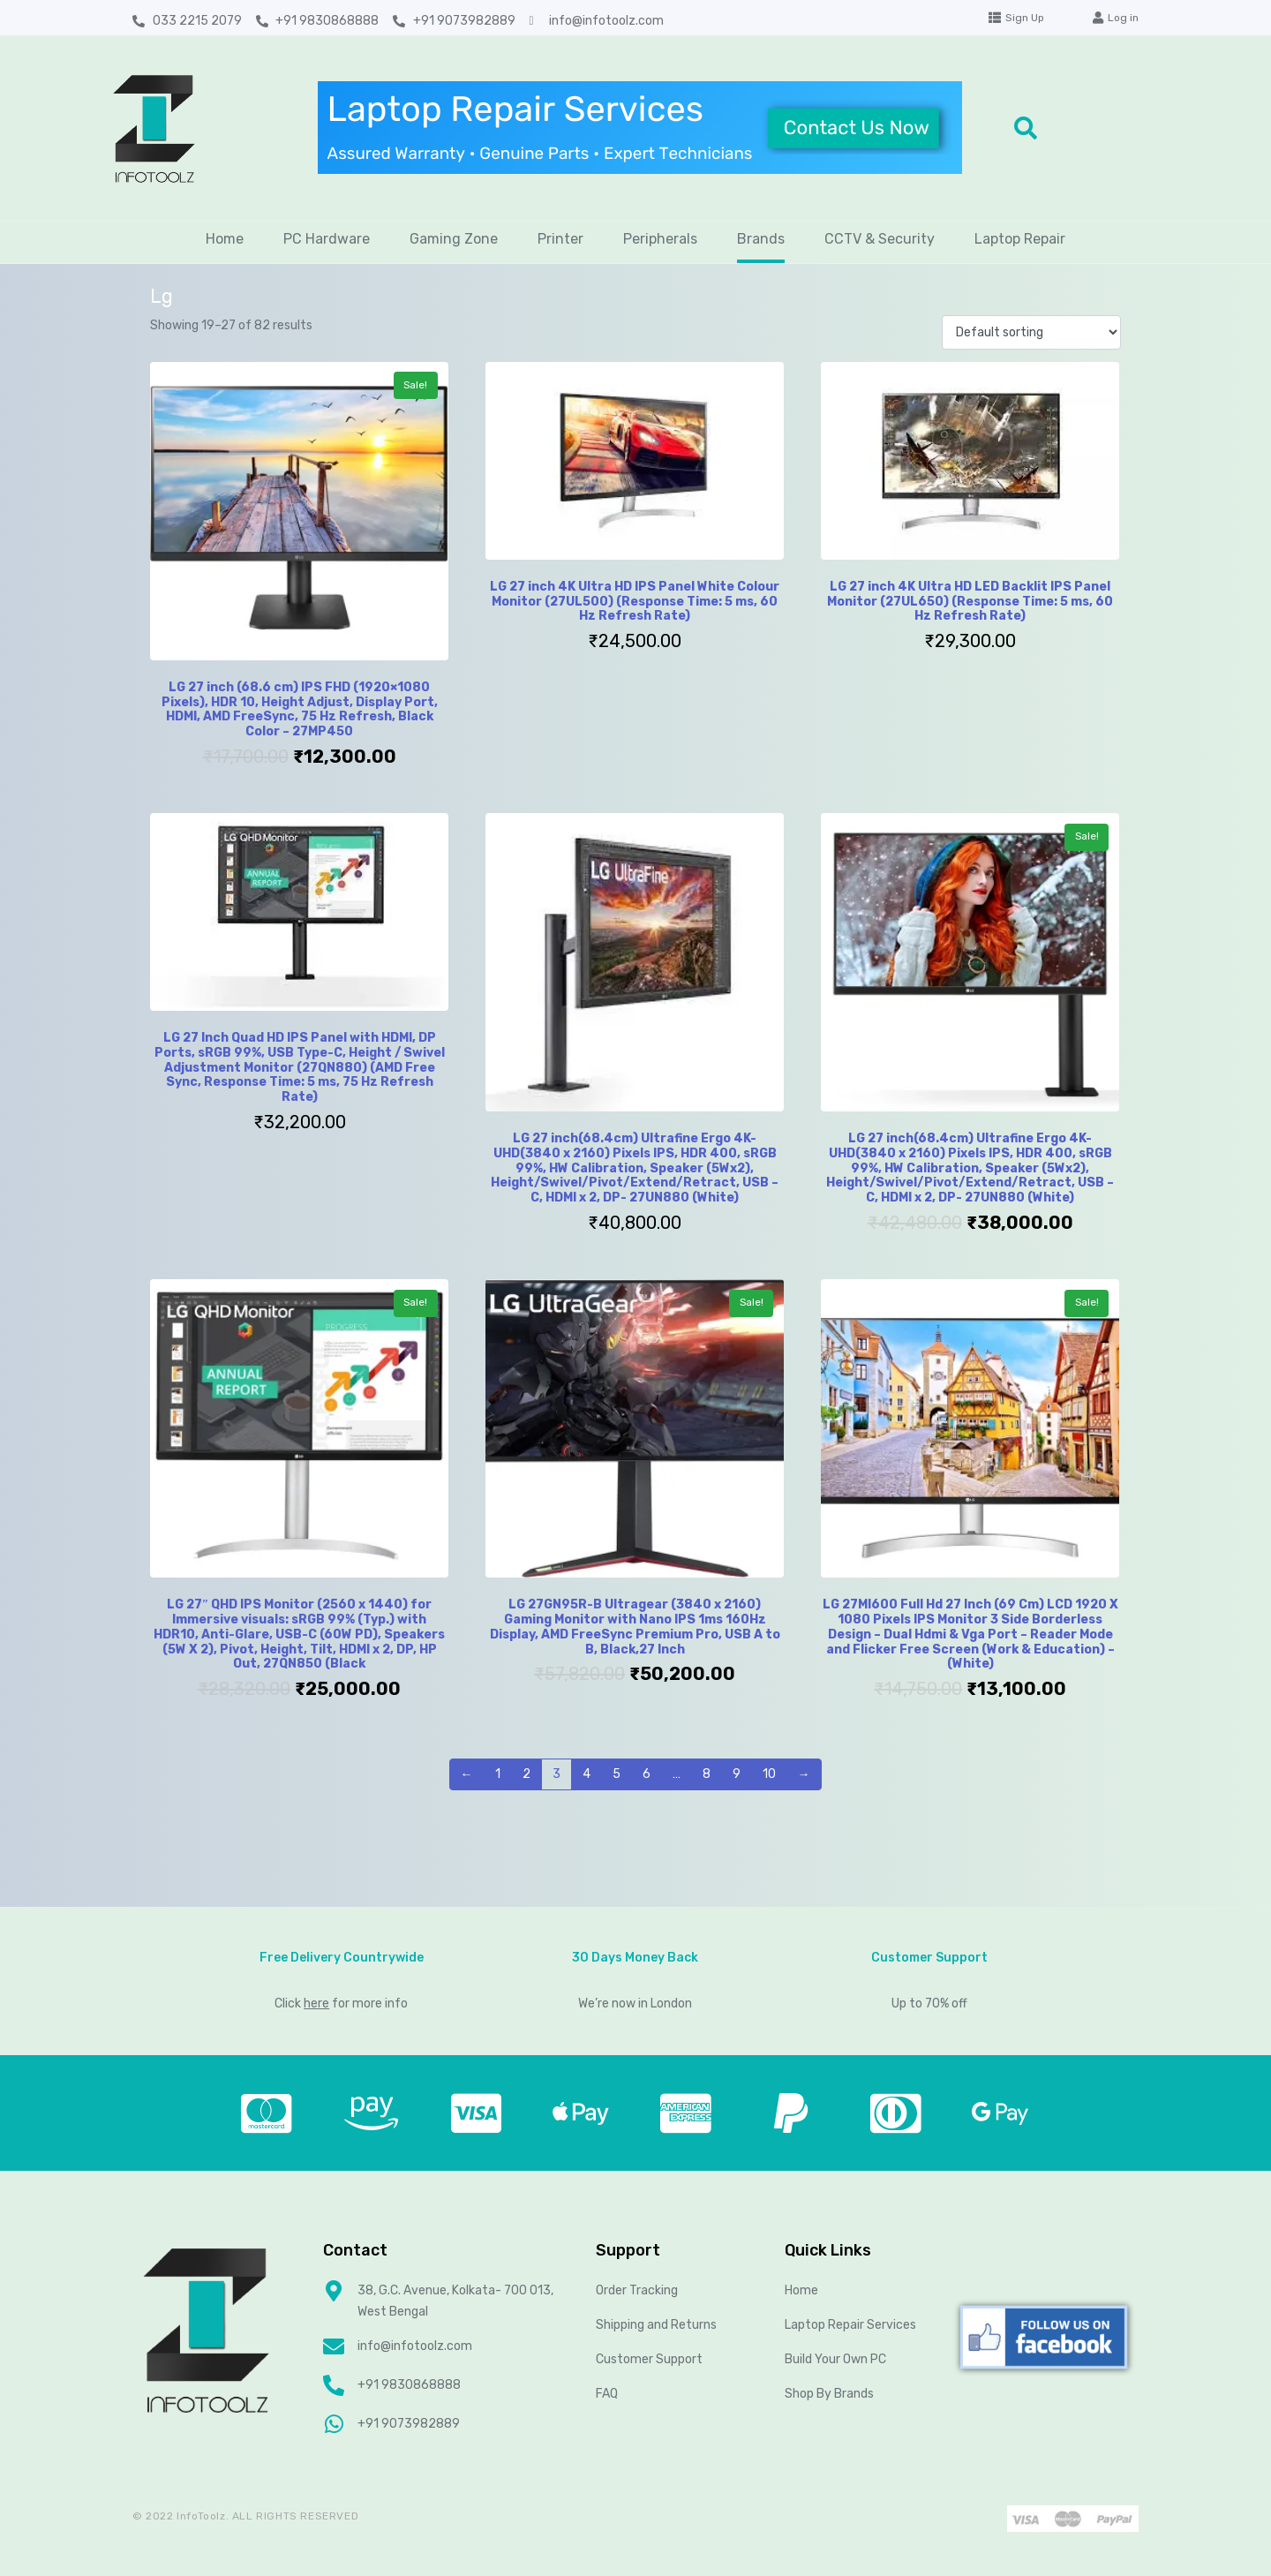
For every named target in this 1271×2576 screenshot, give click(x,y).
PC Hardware (326, 238)
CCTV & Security (879, 238)
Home (225, 238)
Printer (560, 238)
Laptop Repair (1019, 238)
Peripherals (660, 238)
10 (769, 1773)
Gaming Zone (454, 238)
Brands (761, 238)
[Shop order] (1031, 332)
